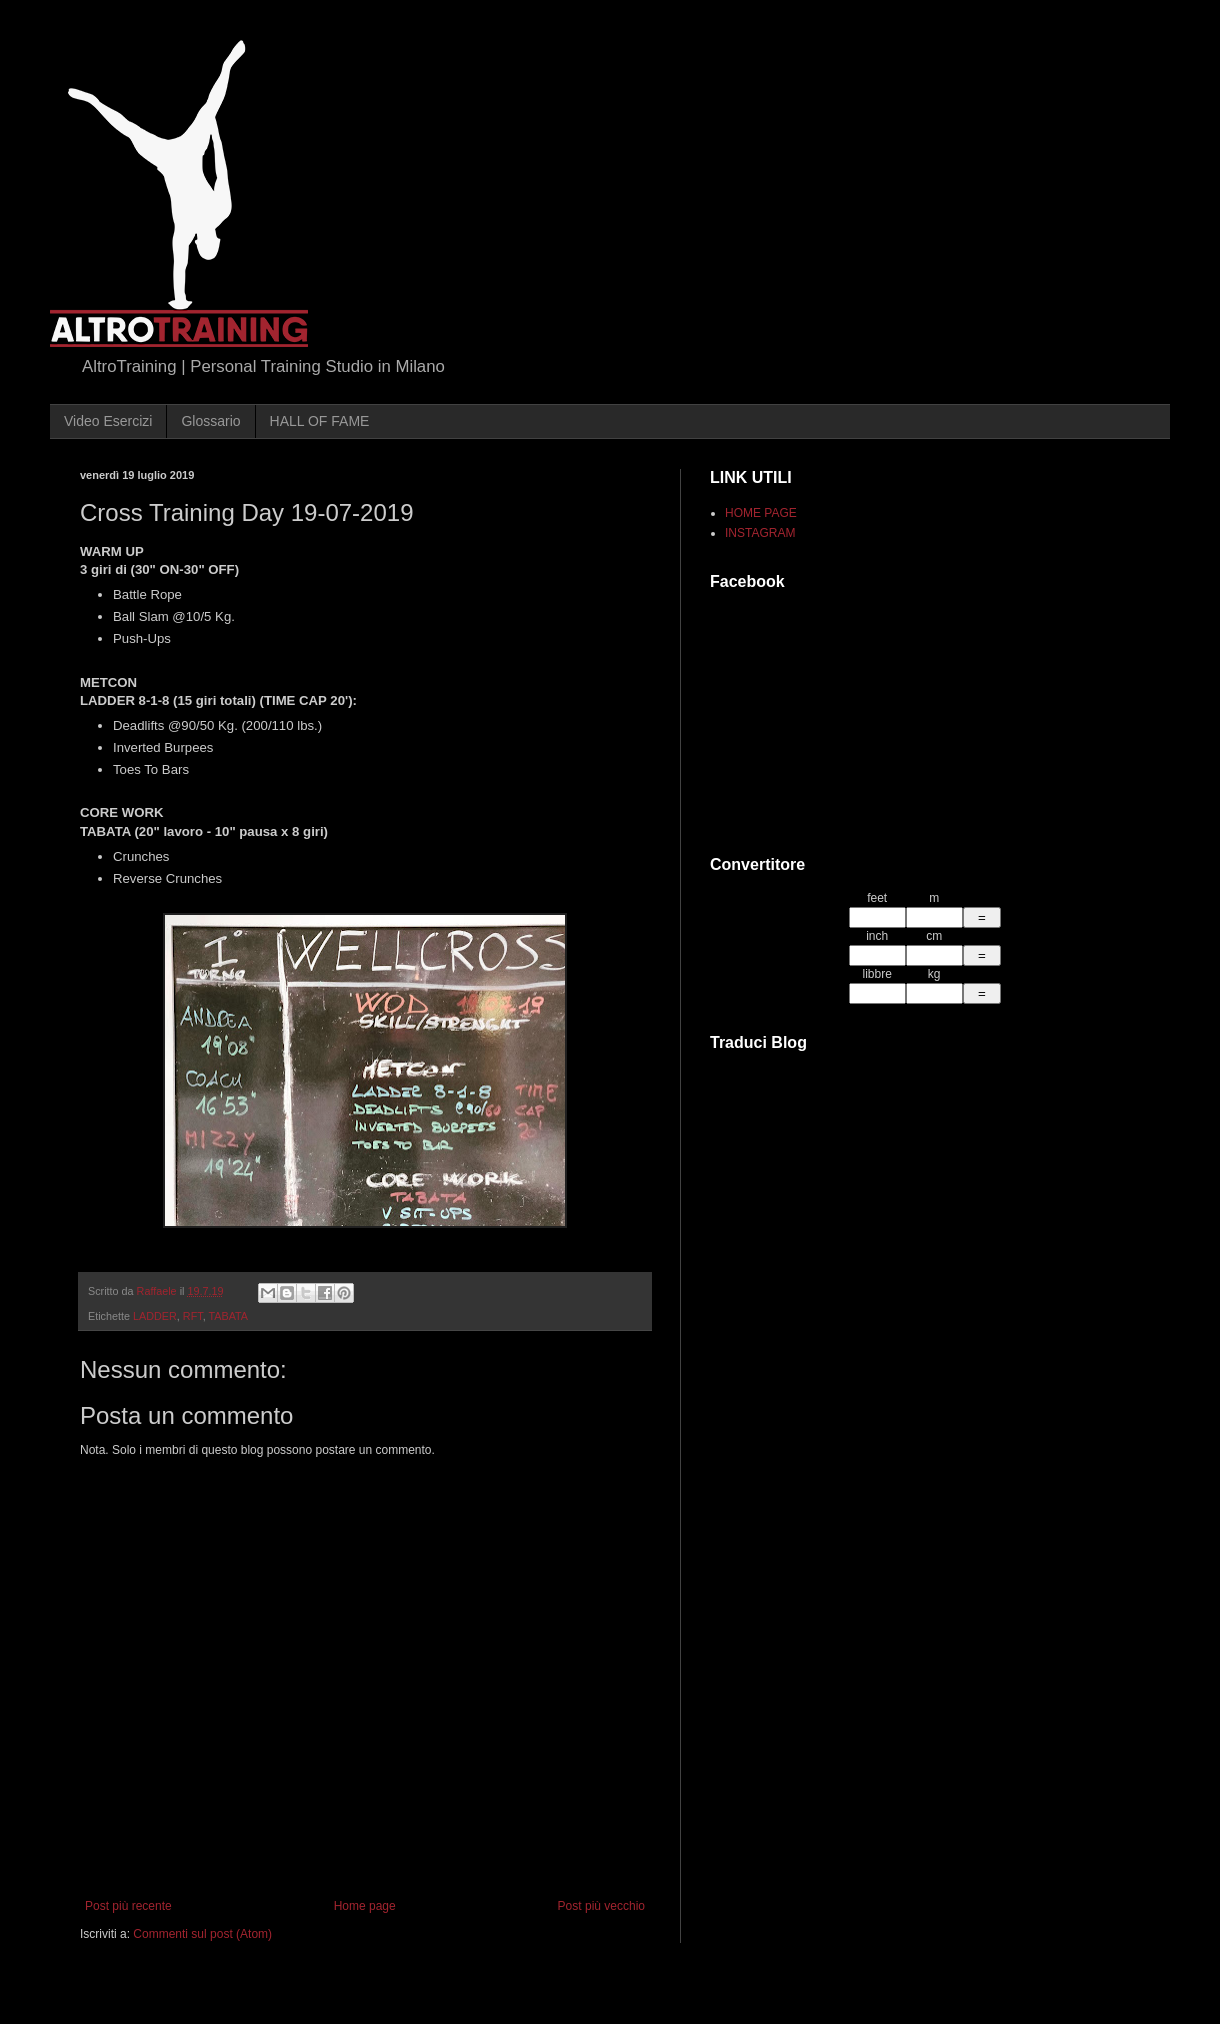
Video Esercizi (108, 421)
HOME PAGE (761, 513)
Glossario (210, 421)
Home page (365, 1906)
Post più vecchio (601, 1906)
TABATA (228, 1316)
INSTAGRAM (760, 533)
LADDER (155, 1316)
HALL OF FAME (320, 421)
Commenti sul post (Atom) (202, 1934)
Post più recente (128, 1906)
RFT (193, 1316)
